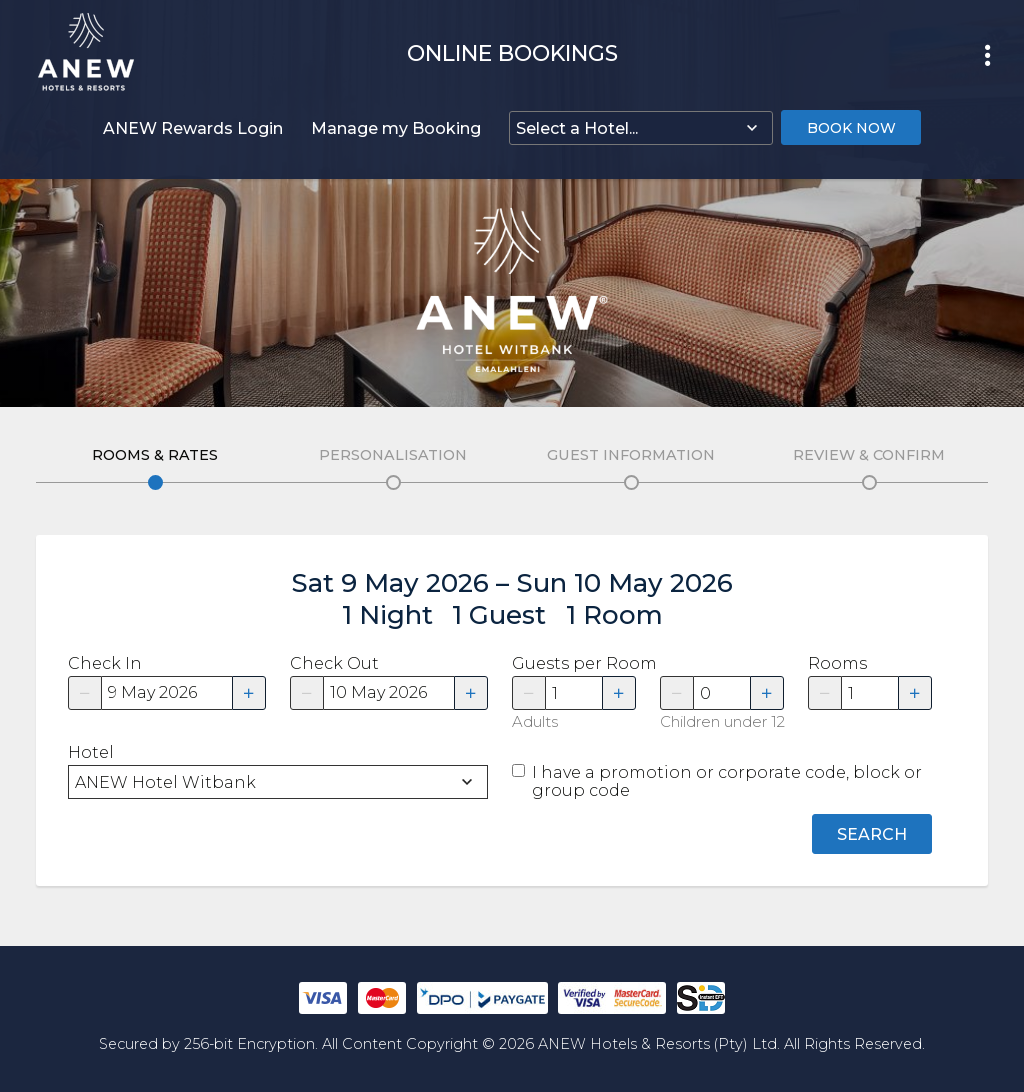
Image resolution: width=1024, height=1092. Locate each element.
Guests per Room (574, 664)
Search (872, 834)
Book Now (851, 128)
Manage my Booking (396, 128)
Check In (105, 664)
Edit (155, 482)
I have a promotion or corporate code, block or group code (727, 782)
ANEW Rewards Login (193, 128)
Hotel (91, 753)
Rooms (837, 664)
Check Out (334, 664)
